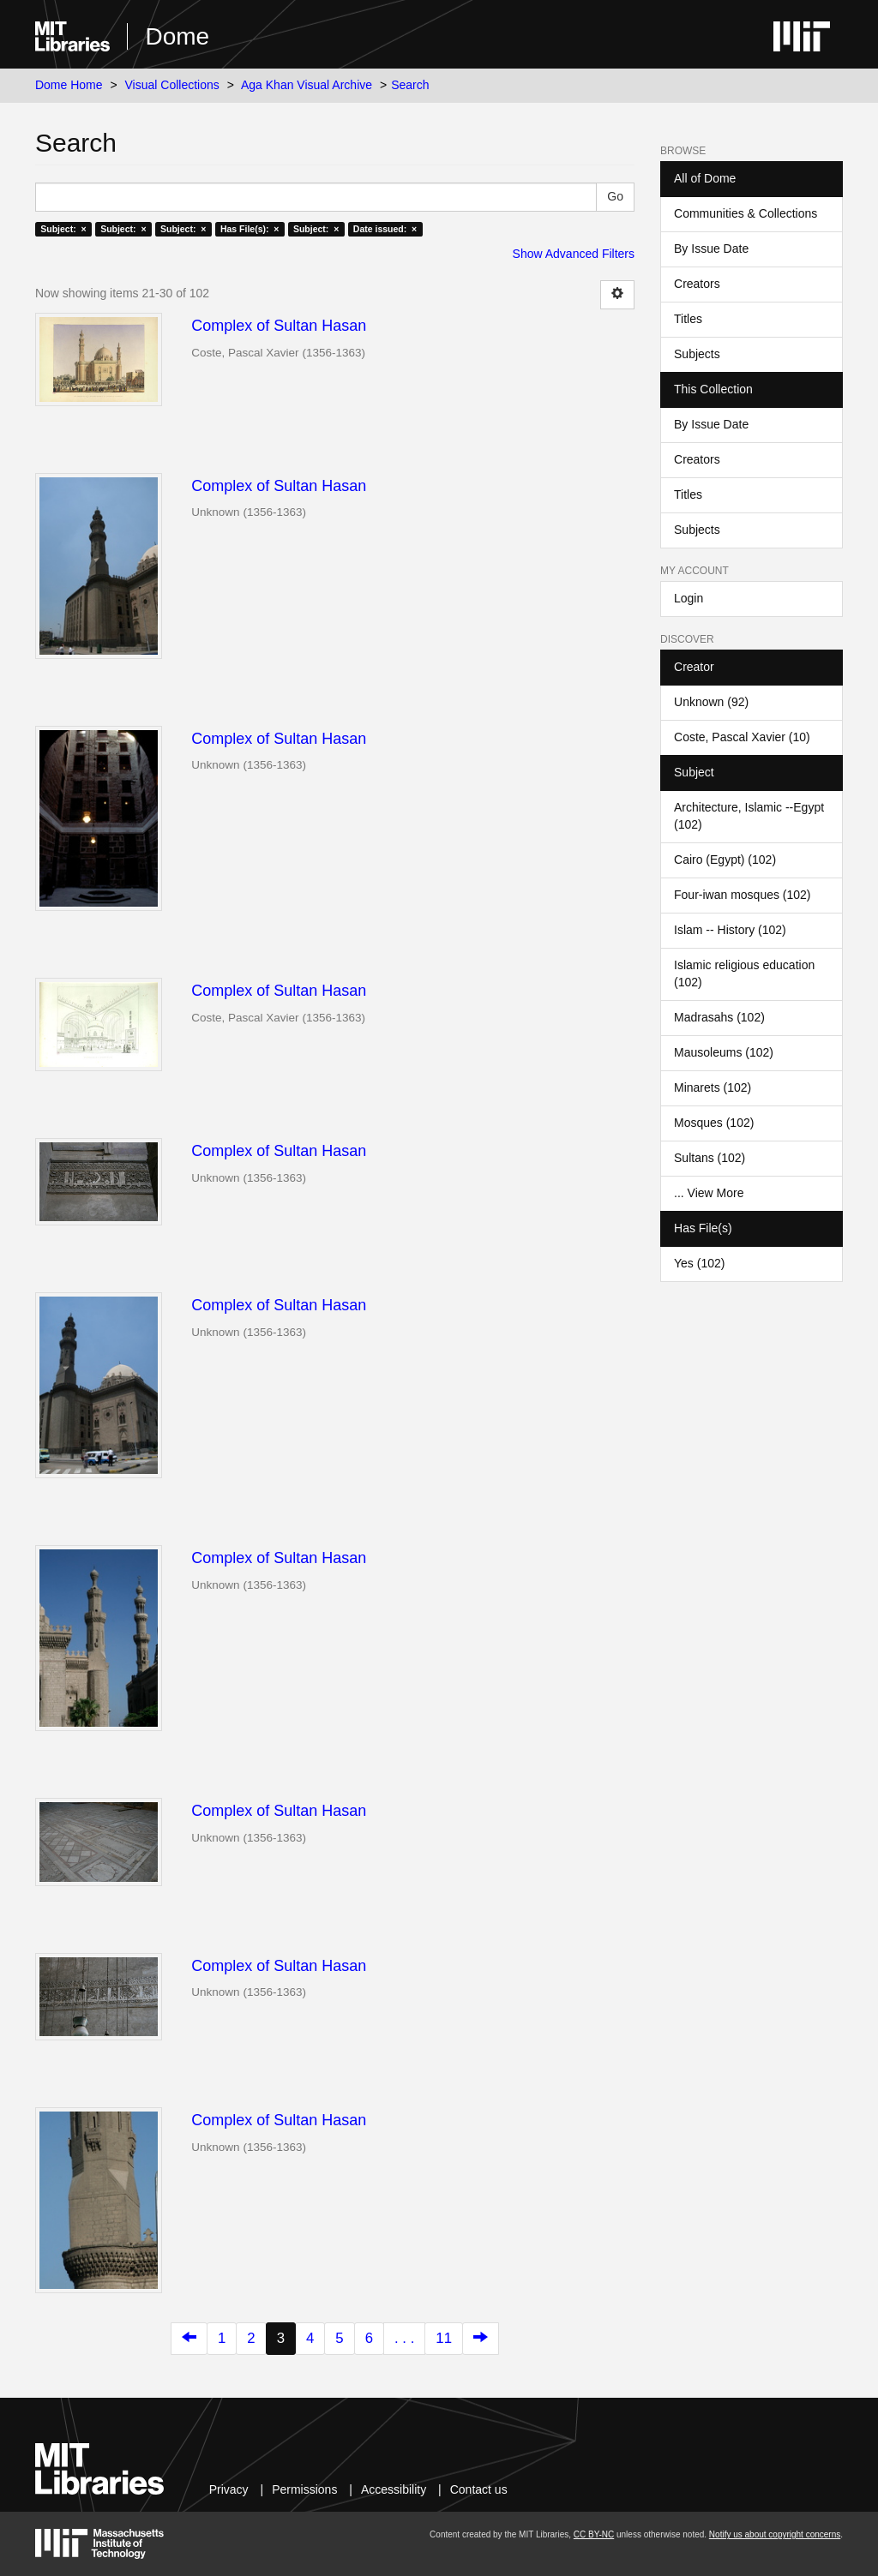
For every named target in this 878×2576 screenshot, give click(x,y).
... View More (708, 1193)
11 (444, 2338)
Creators (697, 284)
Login (688, 598)
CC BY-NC (594, 2534)
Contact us (479, 2489)
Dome (177, 36)
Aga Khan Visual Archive (306, 85)
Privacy (229, 2489)
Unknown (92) (711, 702)
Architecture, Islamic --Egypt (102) (749, 815)
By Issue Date (711, 248)
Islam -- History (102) (730, 930)
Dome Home (69, 85)
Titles (688, 319)
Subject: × (63, 229)
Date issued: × (385, 229)
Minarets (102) (712, 1087)
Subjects (697, 354)
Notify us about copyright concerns (774, 2534)
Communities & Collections (745, 213)
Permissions (304, 2489)
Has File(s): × (250, 229)
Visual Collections (172, 85)
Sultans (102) (709, 1158)
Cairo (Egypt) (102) (725, 859)
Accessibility (393, 2489)
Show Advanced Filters (573, 254)
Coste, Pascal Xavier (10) (742, 737)
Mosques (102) (714, 1122)
